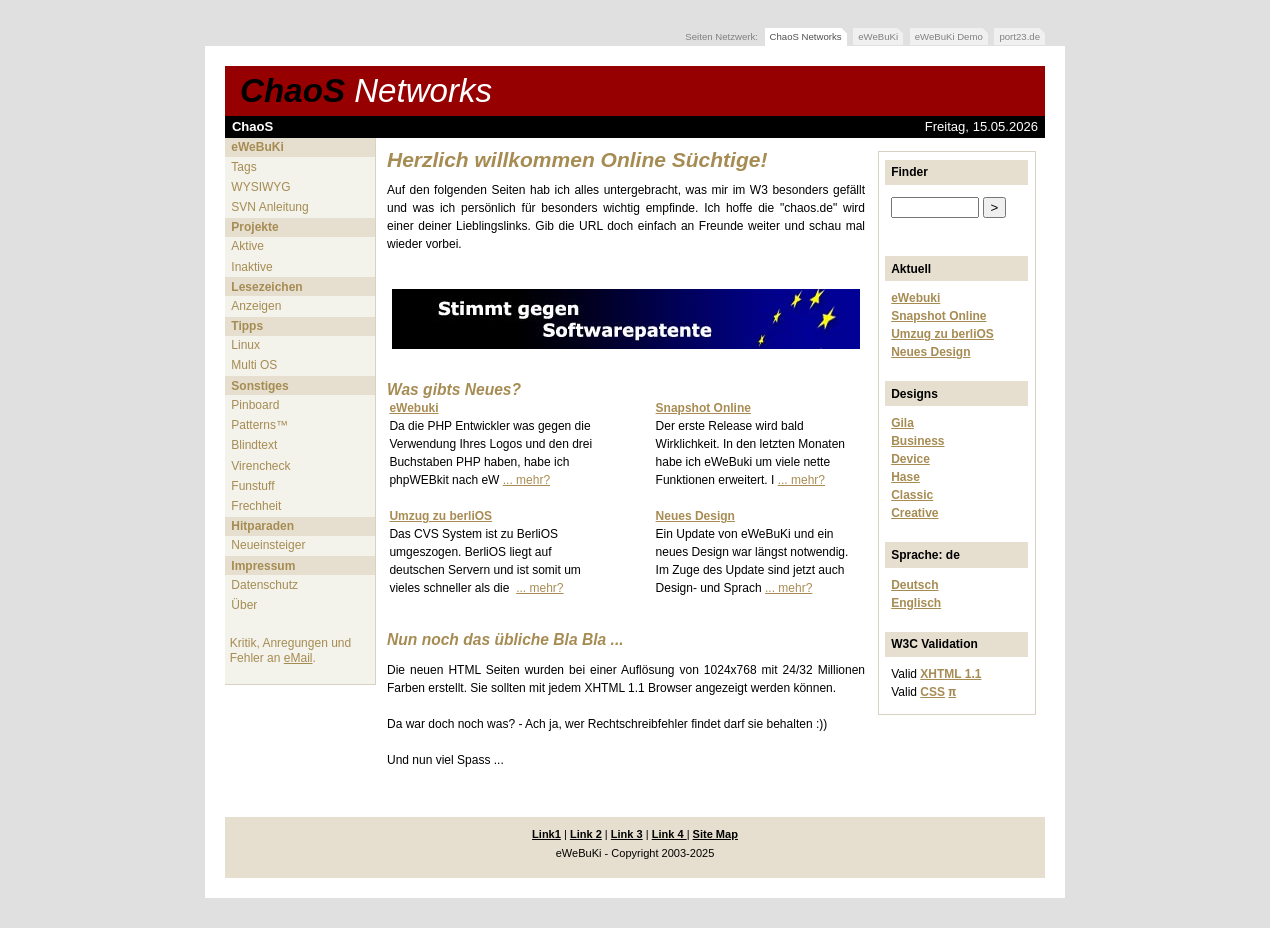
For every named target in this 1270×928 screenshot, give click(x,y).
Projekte (254, 227)
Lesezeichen (266, 287)
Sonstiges (259, 386)
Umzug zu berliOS (942, 334)
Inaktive (251, 267)
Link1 (546, 834)
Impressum (263, 566)
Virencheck (260, 466)
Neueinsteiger (268, 545)
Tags (243, 167)
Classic (912, 495)
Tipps (247, 326)
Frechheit (256, 506)
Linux (245, 345)
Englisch (916, 603)
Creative (914, 513)
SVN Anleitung (269, 207)
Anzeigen (256, 306)
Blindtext (254, 445)
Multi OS (254, 365)
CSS (932, 692)
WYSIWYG (260, 187)
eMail (298, 658)
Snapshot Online (938, 316)
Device (910, 459)
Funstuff (252, 486)
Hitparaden (262, 526)
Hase (905, 477)
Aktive (247, 246)
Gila (902, 423)
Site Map (715, 834)
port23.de (1019, 36)
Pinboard (255, 405)
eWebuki (915, 298)
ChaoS (366, 90)
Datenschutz (264, 585)
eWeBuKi (878, 36)
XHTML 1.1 (950, 674)
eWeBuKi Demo (949, 36)
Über (244, 605)
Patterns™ (259, 425)
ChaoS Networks (806, 36)
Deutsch (914, 585)
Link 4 (669, 834)
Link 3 (627, 834)
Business (917, 441)
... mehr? (526, 480)
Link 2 (586, 834)
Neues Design (930, 352)
